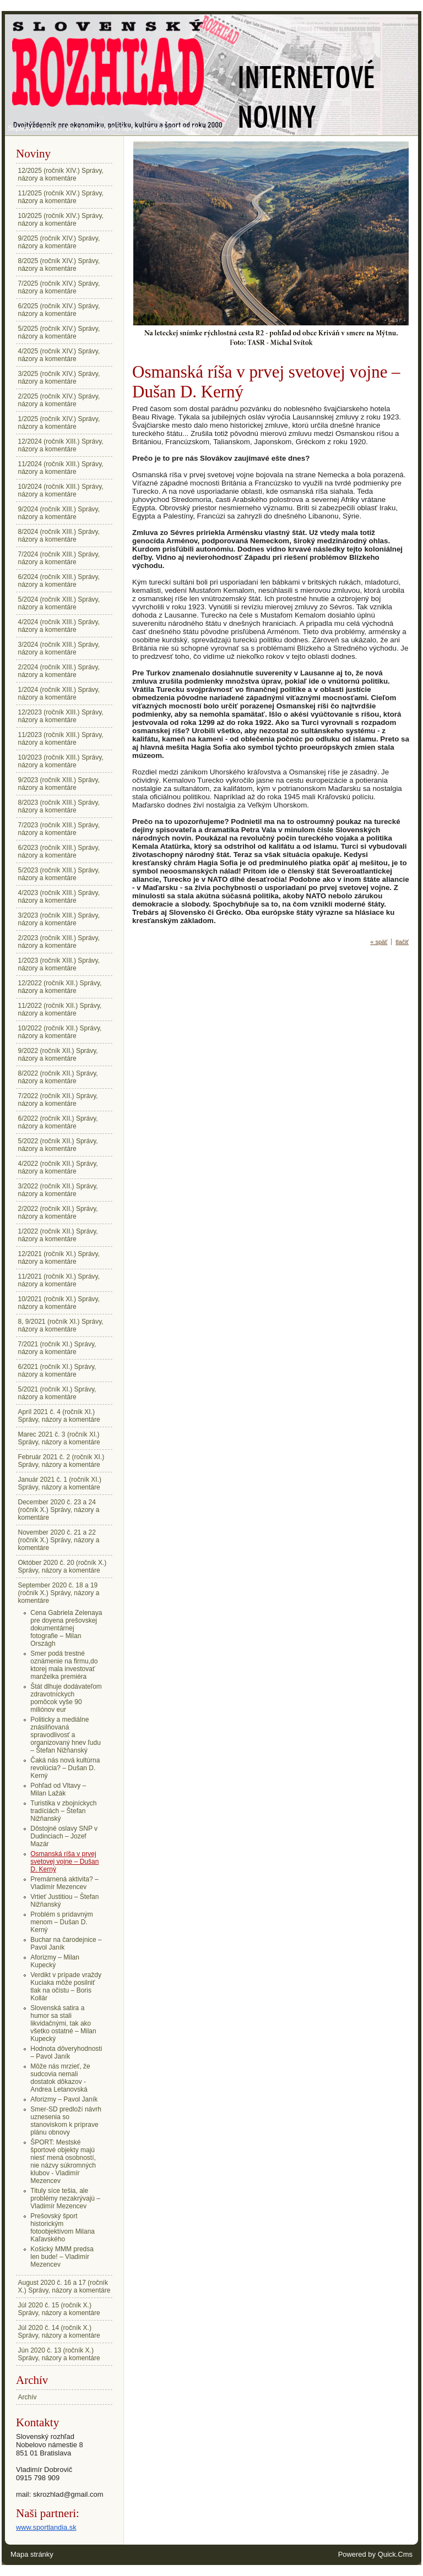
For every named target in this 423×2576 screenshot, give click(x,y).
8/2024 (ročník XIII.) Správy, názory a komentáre (59, 535)
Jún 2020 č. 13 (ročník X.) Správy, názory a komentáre (59, 2354)
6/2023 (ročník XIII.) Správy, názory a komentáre (59, 851)
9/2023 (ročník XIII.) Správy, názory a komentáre (59, 784)
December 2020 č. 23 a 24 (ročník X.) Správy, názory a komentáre (59, 1509)
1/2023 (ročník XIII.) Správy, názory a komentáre (59, 964)
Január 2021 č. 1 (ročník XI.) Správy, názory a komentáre (59, 1483)
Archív (27, 2397)
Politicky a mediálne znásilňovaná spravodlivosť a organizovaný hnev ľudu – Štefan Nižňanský (65, 1735)
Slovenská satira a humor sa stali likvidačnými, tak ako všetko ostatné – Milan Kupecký (63, 2023)
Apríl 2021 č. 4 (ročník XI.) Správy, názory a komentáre (59, 1415)
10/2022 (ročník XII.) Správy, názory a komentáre (60, 1032)
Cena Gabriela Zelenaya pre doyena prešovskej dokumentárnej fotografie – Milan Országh (66, 1628)
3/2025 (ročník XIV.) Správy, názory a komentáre (59, 377)
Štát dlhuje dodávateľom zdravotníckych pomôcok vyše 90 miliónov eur (66, 1698)
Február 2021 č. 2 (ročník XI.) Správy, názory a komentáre (61, 1461)
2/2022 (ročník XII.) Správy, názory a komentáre (58, 1212)
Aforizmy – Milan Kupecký (54, 1961)
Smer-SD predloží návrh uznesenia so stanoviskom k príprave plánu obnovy (65, 2120)
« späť (378, 941)
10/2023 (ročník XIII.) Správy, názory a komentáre (61, 761)
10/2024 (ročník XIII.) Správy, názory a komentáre (61, 490)
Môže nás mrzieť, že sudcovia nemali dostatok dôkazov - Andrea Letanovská (60, 2077)
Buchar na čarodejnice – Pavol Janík (65, 1943)
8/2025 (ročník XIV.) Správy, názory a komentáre (59, 264)
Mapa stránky (31, 2554)
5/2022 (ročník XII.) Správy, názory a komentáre (58, 1145)
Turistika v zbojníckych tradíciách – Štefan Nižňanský (63, 1810)
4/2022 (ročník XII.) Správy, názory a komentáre (58, 1167)
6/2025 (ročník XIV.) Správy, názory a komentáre (59, 310)
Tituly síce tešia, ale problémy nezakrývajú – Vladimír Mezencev (65, 2198)
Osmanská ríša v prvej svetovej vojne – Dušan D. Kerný (64, 1861)
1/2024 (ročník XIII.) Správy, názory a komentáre (59, 693)
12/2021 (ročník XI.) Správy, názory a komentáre (59, 1257)
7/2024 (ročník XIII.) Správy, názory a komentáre (59, 558)
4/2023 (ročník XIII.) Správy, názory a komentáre (59, 896)
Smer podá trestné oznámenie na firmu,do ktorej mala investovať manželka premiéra (63, 1665)
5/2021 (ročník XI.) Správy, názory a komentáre (57, 1393)
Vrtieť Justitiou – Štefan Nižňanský (64, 1900)
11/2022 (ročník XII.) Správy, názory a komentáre (60, 1009)
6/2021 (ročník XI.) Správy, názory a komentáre (57, 1370)
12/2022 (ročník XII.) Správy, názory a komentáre (60, 987)
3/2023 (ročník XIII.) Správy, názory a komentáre (59, 919)
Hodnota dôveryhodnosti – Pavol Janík (66, 2052)
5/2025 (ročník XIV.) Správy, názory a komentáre (59, 332)
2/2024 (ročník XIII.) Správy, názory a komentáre (59, 671)
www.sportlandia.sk (46, 2527)
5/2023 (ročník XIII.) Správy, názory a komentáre (59, 874)
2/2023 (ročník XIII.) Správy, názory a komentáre (59, 941)
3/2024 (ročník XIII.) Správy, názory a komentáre (59, 648)
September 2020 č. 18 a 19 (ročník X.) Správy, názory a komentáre (106, 128)
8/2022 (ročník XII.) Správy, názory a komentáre (58, 1077)
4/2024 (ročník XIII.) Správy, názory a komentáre (59, 626)
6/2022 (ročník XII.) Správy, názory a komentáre (58, 1122)
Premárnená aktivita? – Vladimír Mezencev (64, 1883)
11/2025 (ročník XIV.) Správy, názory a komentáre (61, 197)
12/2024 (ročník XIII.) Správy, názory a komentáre (61, 445)
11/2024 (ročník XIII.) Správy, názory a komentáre (61, 468)
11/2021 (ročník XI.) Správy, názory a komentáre (59, 1280)
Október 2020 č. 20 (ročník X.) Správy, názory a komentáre (62, 1566)
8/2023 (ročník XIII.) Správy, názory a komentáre (59, 806)
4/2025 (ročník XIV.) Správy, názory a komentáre (59, 355)
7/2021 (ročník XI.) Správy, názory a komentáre (57, 1348)
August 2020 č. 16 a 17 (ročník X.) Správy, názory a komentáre (64, 2286)
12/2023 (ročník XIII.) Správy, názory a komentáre (61, 716)
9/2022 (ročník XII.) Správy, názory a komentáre (58, 1054)
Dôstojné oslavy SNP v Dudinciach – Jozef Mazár (63, 1836)
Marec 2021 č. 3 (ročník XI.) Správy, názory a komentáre (59, 1438)
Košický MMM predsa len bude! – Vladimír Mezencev (62, 2256)
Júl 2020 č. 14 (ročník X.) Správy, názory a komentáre (59, 2331)
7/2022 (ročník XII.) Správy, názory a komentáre (58, 1099)
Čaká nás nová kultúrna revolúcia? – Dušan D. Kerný (65, 1768)
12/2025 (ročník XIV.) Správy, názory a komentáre (61, 174)
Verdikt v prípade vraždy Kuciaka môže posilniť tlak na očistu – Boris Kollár (65, 1986)
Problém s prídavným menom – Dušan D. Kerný (61, 1922)
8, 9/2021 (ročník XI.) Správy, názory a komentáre (61, 1325)
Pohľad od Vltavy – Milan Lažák (58, 1789)
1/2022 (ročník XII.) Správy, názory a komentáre (58, 1235)
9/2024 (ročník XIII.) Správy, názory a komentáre (59, 513)
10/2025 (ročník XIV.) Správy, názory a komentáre (61, 219)
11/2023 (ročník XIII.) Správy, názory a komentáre (61, 738)
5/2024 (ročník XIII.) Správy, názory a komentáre (59, 603)
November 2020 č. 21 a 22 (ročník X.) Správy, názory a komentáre (59, 1540)
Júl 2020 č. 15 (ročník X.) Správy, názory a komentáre (59, 2309)
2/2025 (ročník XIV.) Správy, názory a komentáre (59, 400)
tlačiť (402, 941)
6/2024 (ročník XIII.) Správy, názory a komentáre (59, 580)
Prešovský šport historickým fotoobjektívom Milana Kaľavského (62, 2227)
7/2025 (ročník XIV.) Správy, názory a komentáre (59, 287)
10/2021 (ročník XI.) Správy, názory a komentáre (59, 1303)
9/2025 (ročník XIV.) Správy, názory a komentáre (59, 242)
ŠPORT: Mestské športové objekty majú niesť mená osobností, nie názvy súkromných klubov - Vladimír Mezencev (63, 2161)
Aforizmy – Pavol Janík (63, 2099)
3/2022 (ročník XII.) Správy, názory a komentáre (58, 1190)
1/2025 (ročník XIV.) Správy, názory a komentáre (59, 422)
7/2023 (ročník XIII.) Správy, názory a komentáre (59, 829)
